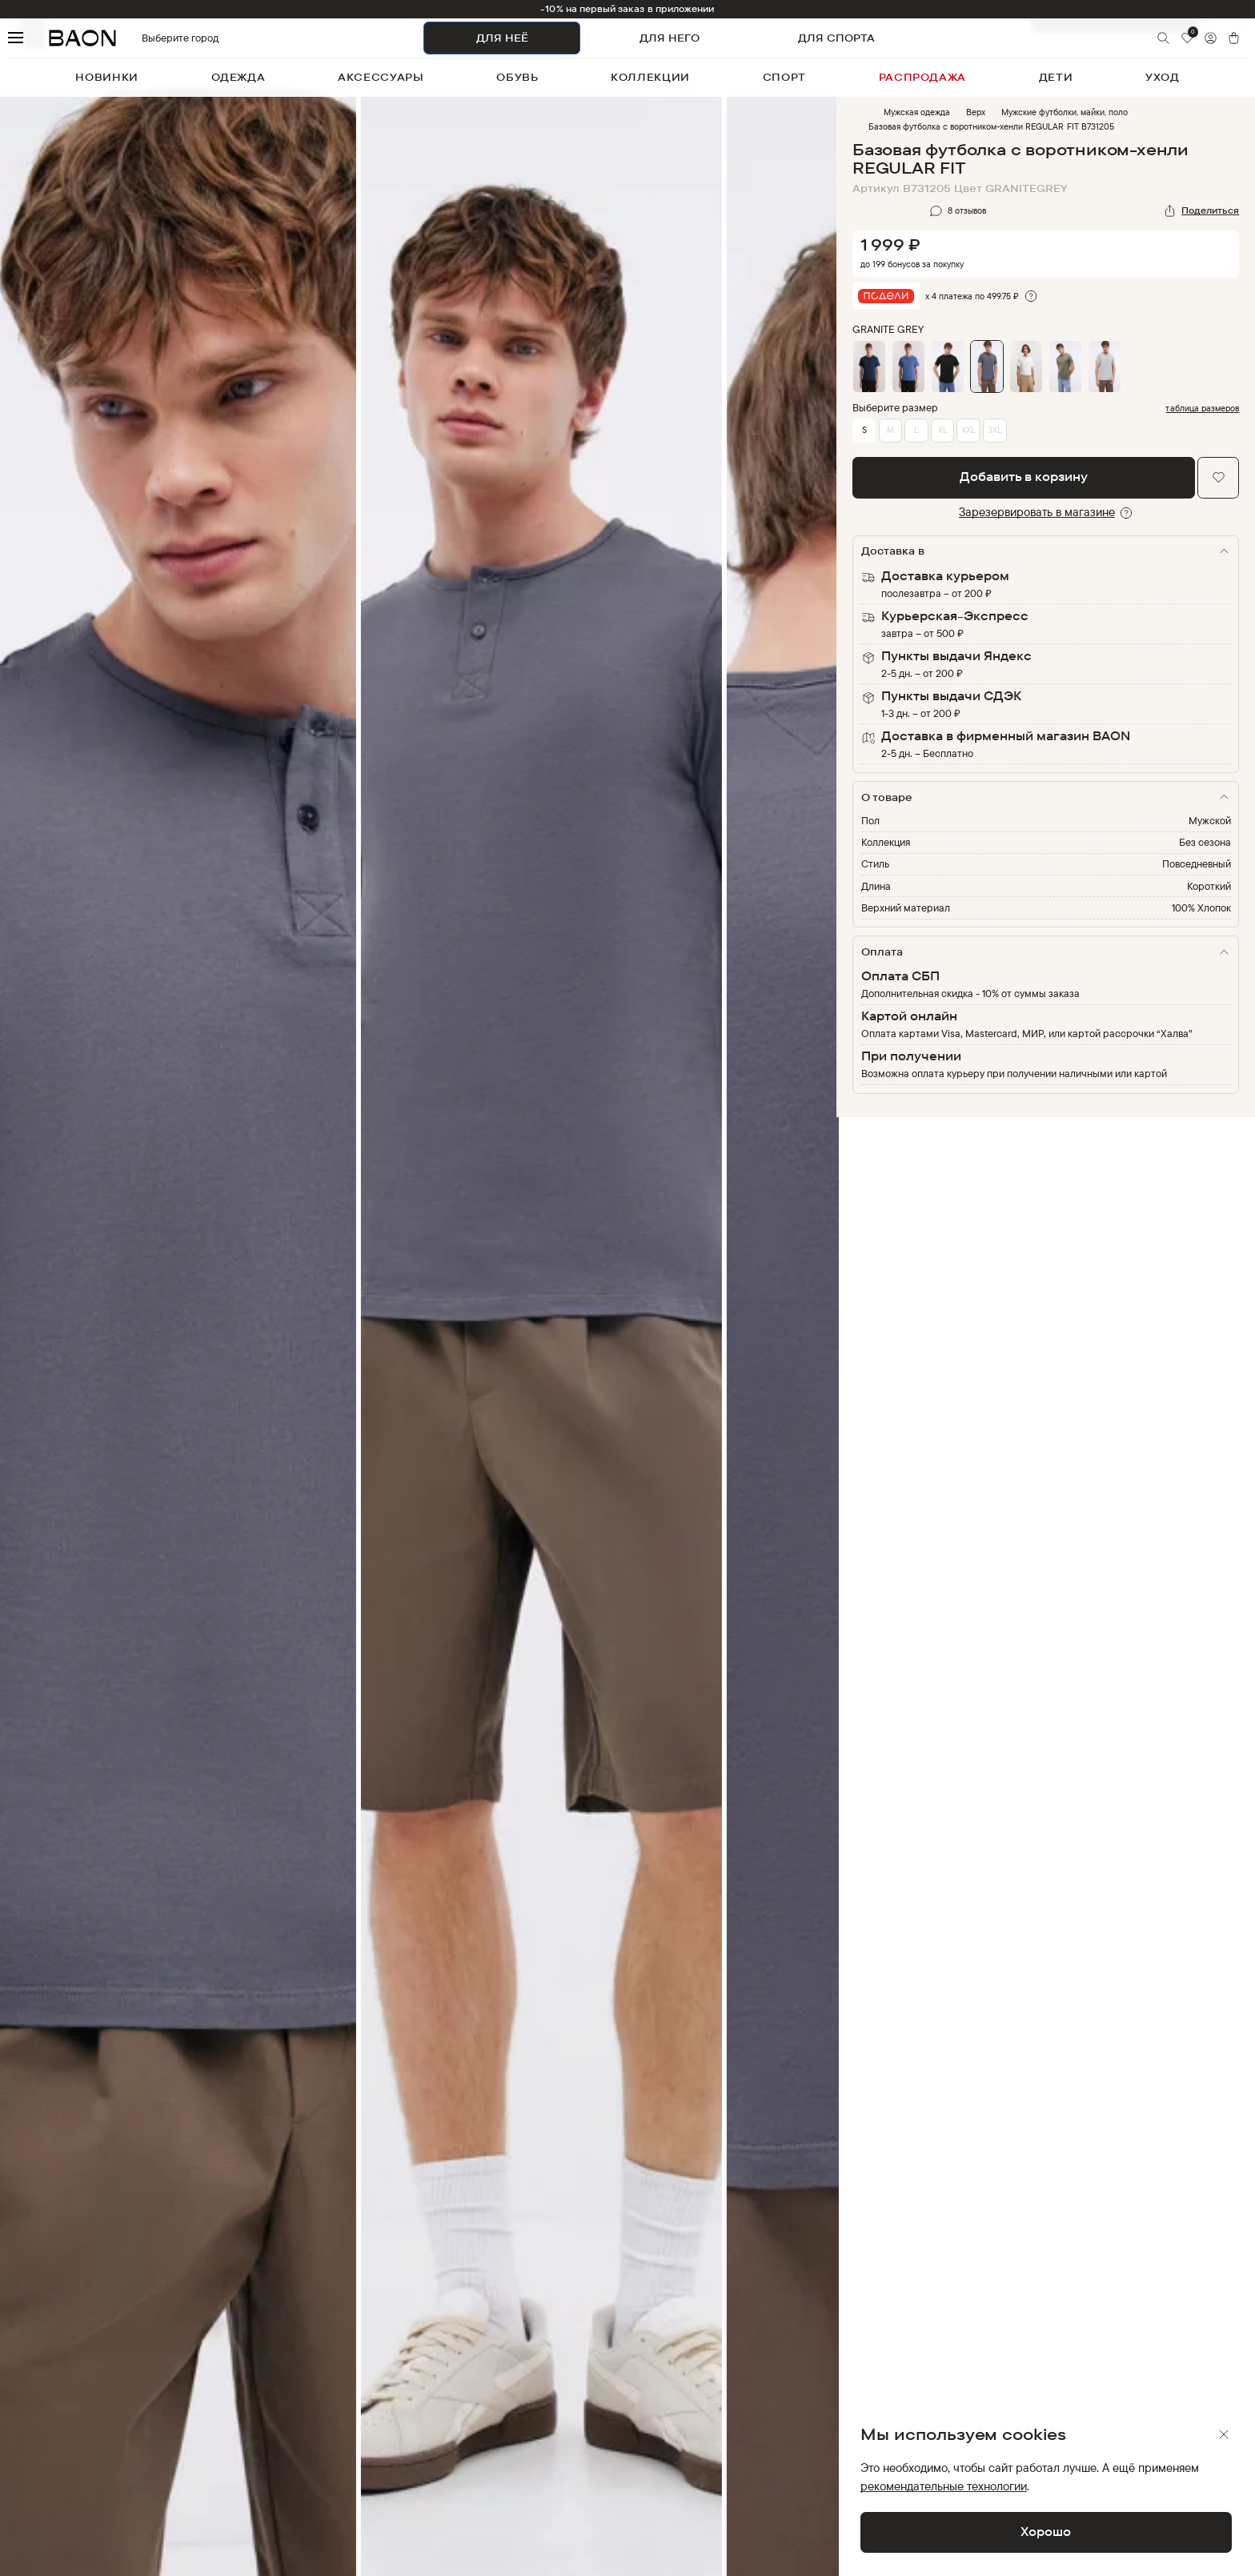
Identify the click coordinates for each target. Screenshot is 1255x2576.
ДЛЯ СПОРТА (836, 37)
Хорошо (1045, 2531)
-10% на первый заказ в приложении (627, 8)
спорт (784, 76)
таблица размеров (1202, 408)
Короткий (1209, 885)
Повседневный (1196, 863)
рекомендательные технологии (943, 2486)
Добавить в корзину (1024, 476)
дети (1056, 76)
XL (943, 429)
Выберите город (152, 37)
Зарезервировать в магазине (1037, 511)
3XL (995, 429)
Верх (975, 112)
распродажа (923, 76)
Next (848, 1348)
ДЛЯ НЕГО (670, 37)
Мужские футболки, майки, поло (1065, 112)
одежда (238, 76)
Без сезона (1205, 841)
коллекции (650, 76)
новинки (106, 76)
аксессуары (381, 76)
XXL (968, 429)
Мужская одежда (917, 112)
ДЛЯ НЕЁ (502, 37)
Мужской (1210, 820)
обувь (517, 76)
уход (1162, 76)
